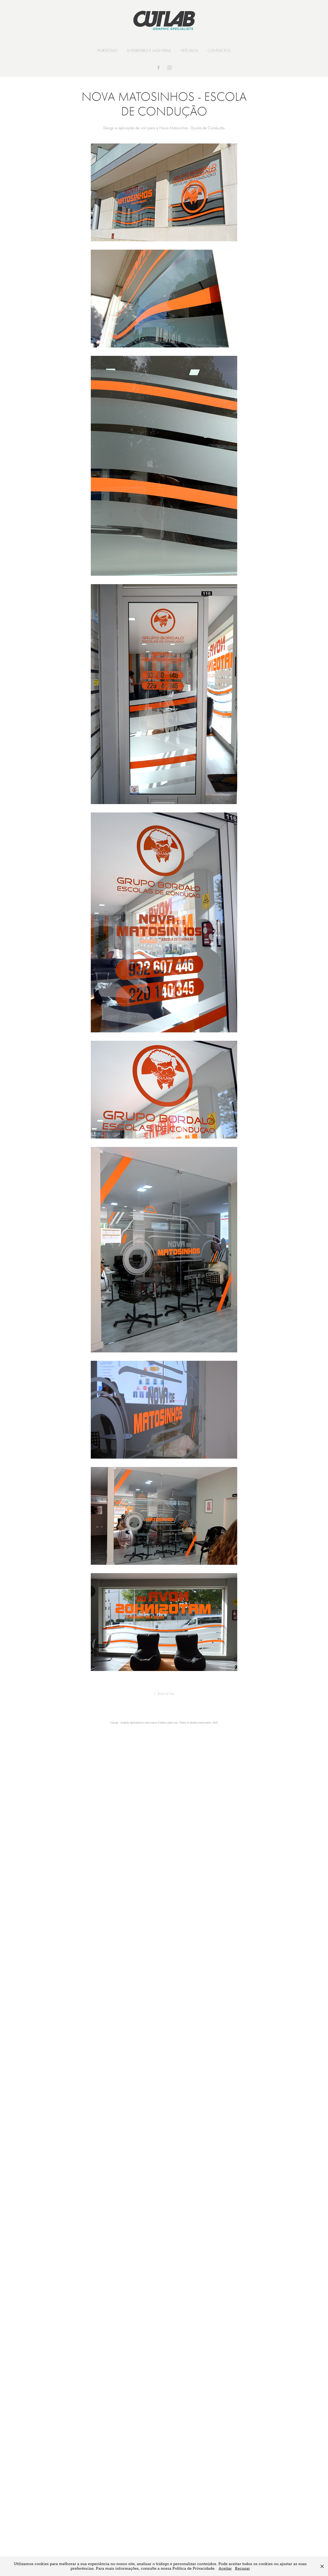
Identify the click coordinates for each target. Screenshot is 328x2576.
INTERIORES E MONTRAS (149, 50)
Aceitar (225, 2568)
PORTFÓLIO (107, 50)
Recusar (242, 2568)
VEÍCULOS (189, 50)
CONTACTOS (219, 50)
